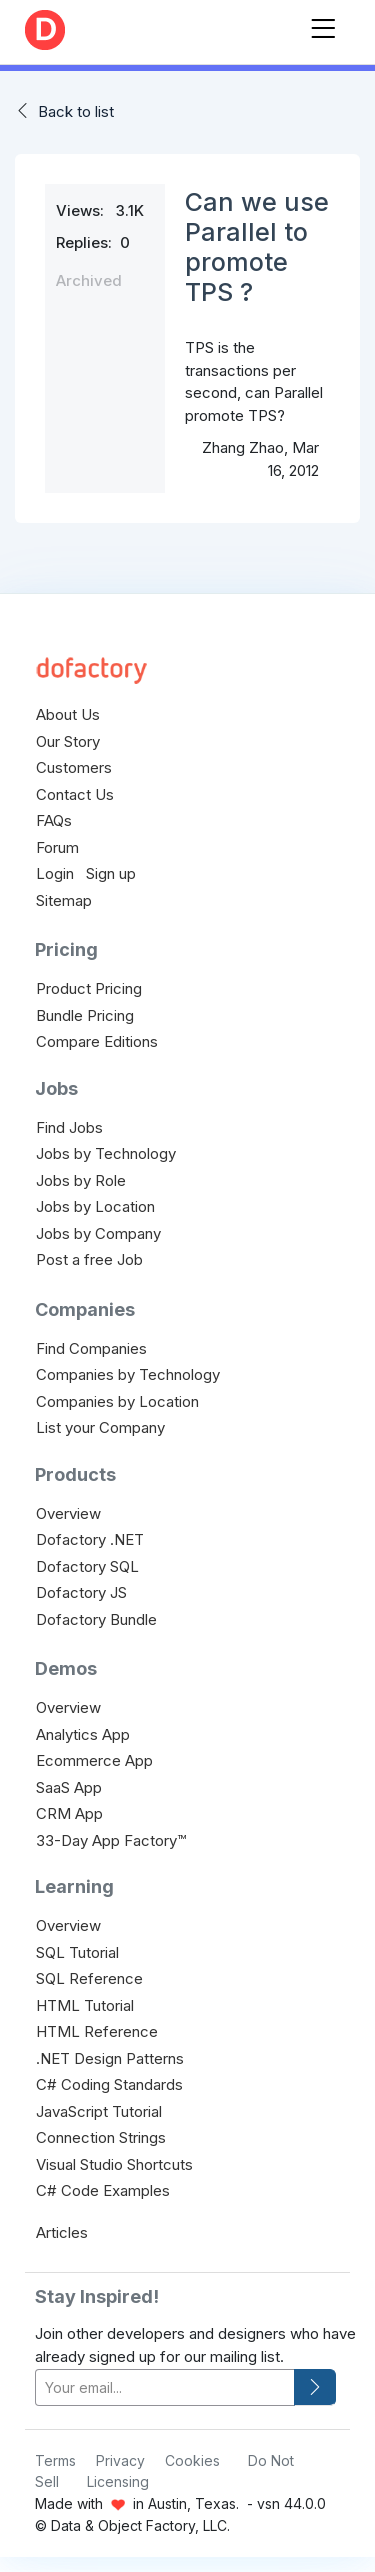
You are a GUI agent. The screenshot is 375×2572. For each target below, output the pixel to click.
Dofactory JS (81, 1592)
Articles (62, 2232)
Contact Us (75, 794)
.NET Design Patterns (110, 2058)
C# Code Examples (103, 2190)
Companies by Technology (128, 1374)
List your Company (100, 1427)
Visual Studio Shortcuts (114, 2164)
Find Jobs (69, 1127)
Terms (55, 2460)
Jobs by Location (95, 1206)
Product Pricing (89, 988)
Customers (74, 767)
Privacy (120, 2460)
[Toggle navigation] (323, 24)
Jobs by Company (98, 1233)
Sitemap (64, 900)
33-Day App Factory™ (111, 1840)
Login (55, 873)
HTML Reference (97, 2031)
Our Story (68, 741)
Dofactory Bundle (96, 1619)
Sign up (111, 873)
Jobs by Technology (106, 1153)
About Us (68, 714)
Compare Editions (97, 1041)
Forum (57, 847)
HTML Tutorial (85, 2005)
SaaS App (69, 1787)
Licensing (118, 2481)
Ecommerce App (94, 1760)
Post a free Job (89, 1259)
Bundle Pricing (85, 1015)
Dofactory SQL (87, 1566)
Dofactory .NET (90, 1539)
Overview (68, 1513)
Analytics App (83, 1734)
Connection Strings (101, 2137)
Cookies (192, 2460)
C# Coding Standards (109, 2084)
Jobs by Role (81, 1180)
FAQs (54, 820)
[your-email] (165, 2387)
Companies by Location (117, 1401)
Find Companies (91, 1348)
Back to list (76, 111)
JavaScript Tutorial (99, 2111)
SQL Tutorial (77, 1952)
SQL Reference (89, 1978)
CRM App (69, 1813)
